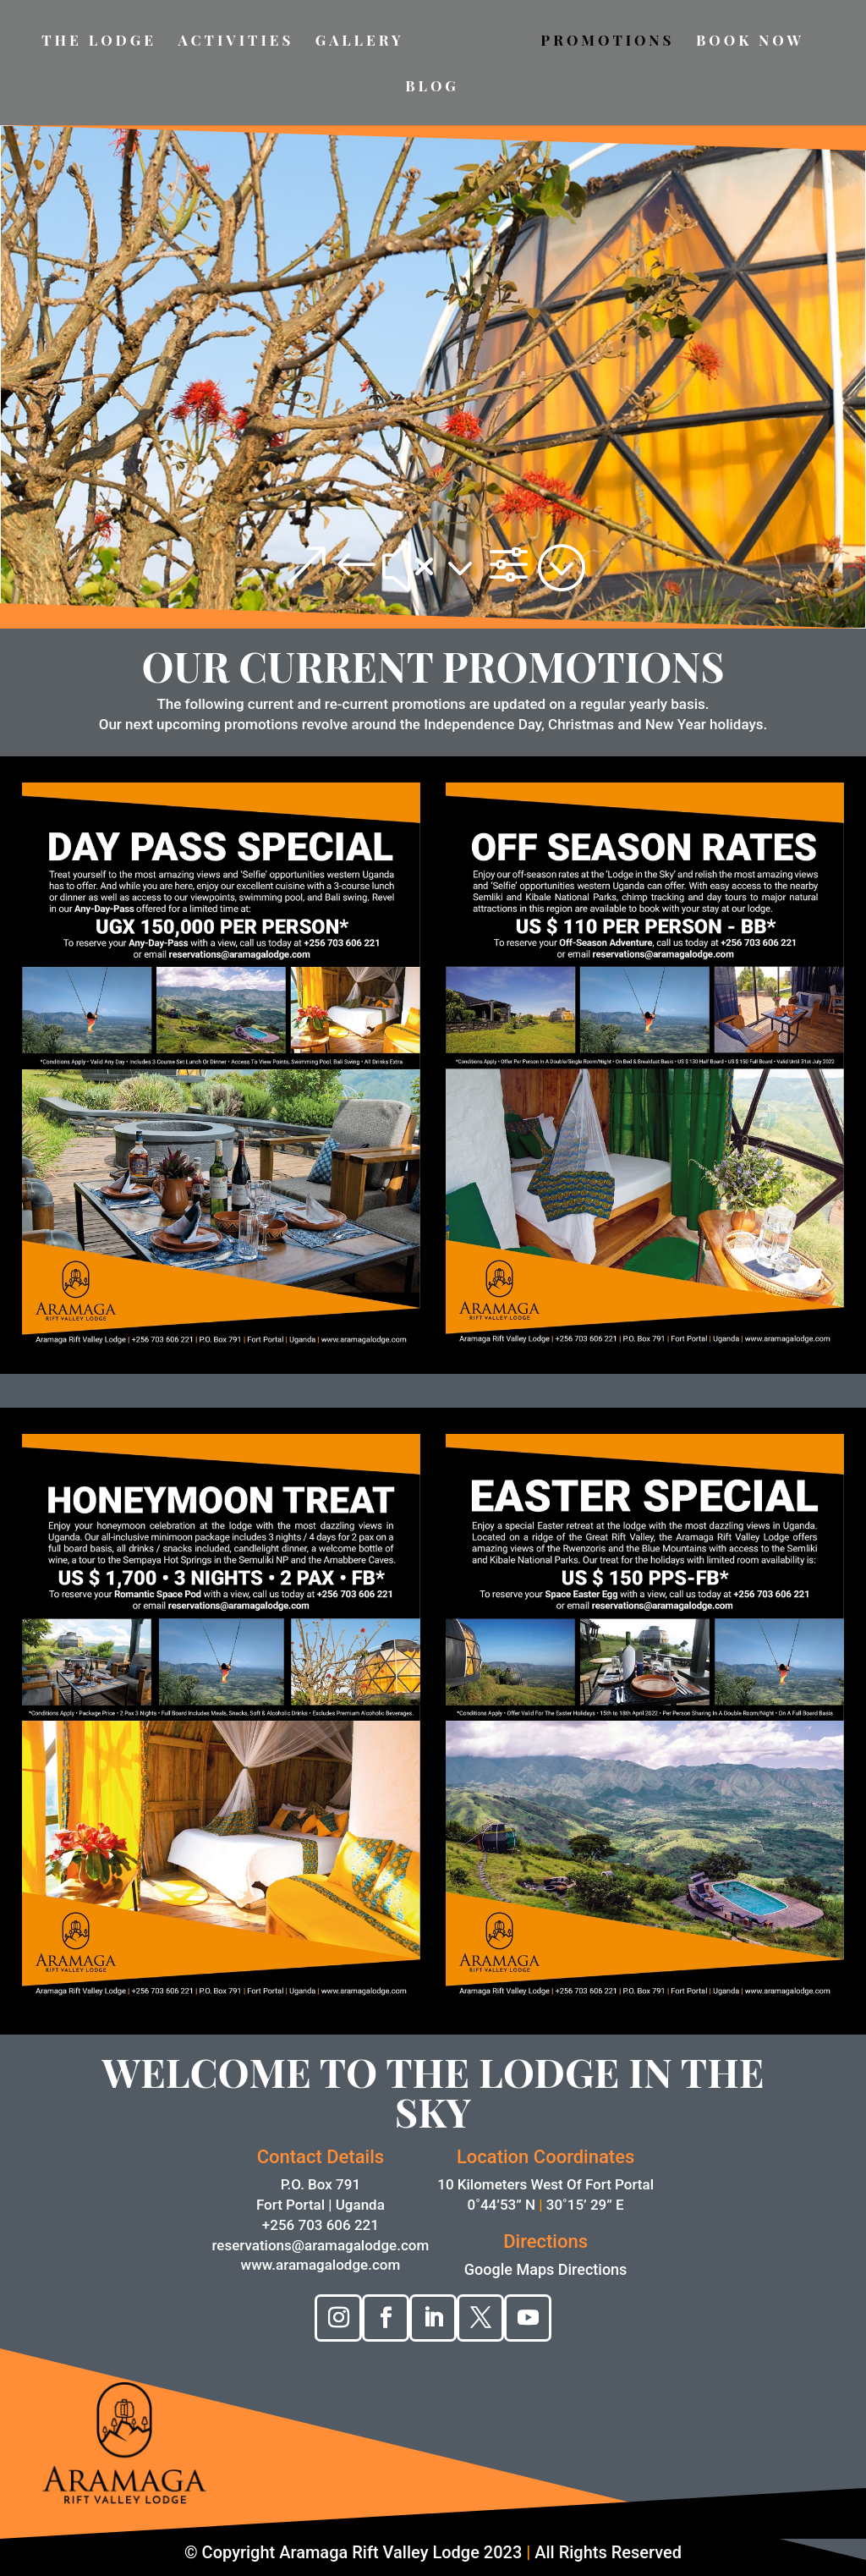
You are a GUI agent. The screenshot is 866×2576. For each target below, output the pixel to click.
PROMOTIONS (607, 41)
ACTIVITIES (235, 41)
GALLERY (359, 41)
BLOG (432, 87)
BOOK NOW (750, 41)
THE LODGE (98, 41)
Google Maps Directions (546, 2269)
